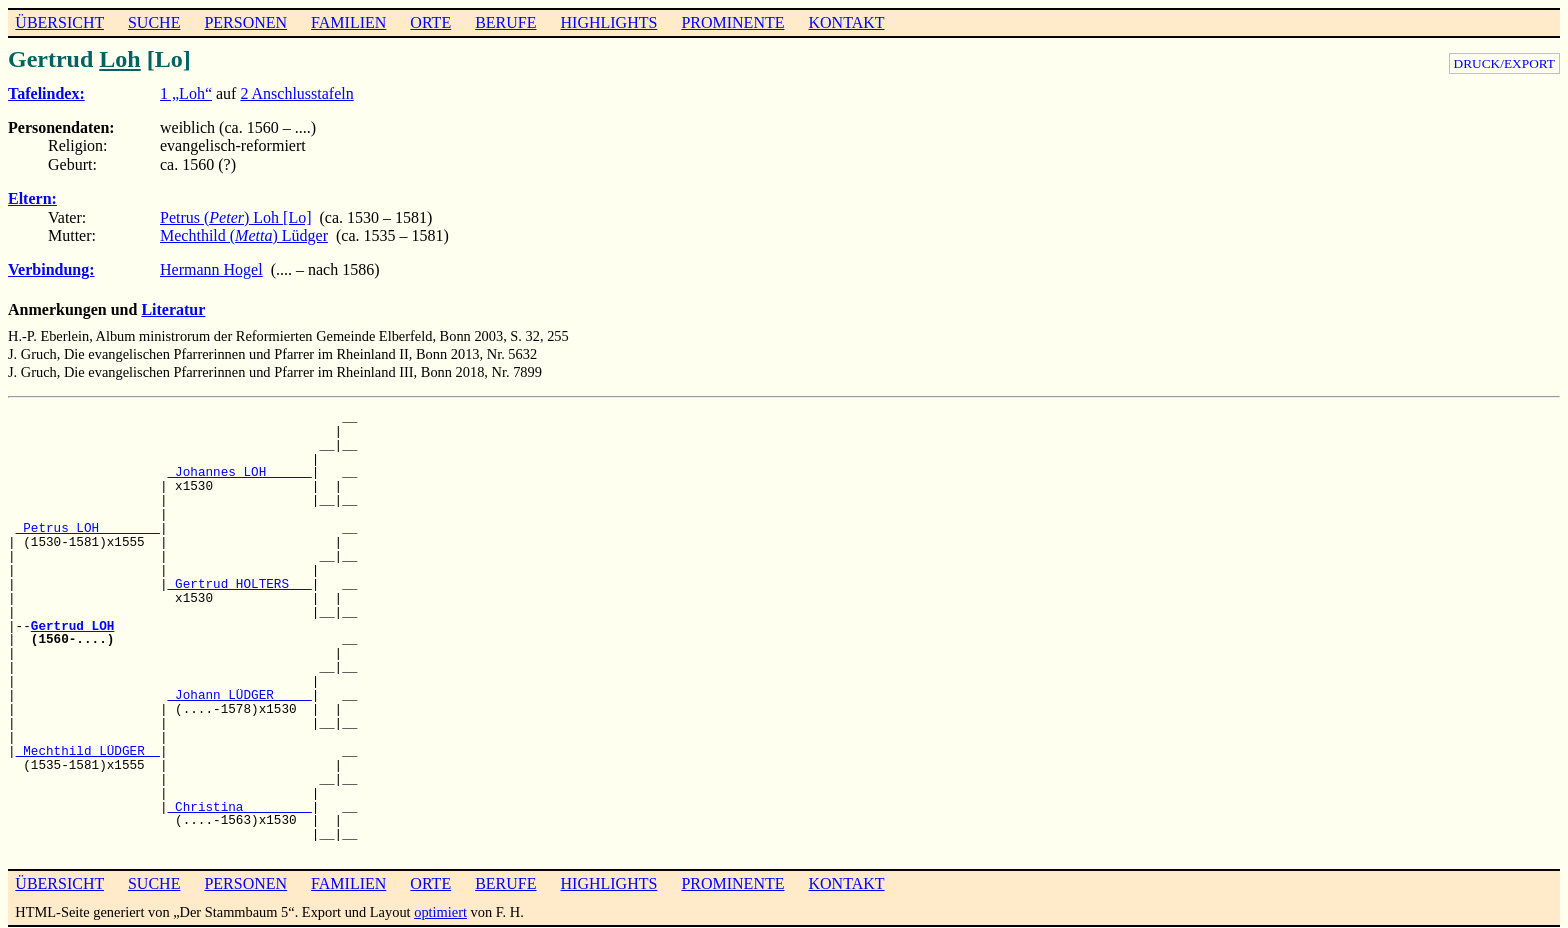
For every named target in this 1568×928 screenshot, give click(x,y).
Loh (119, 59)
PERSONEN (245, 22)
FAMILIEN (348, 22)
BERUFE (505, 22)
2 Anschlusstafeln (296, 93)
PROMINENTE (732, 22)
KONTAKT (846, 22)
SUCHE (154, 22)
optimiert (440, 912)
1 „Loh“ (186, 93)
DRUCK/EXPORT (1504, 63)
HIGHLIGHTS (609, 22)
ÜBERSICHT (59, 22)
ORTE (430, 22)
